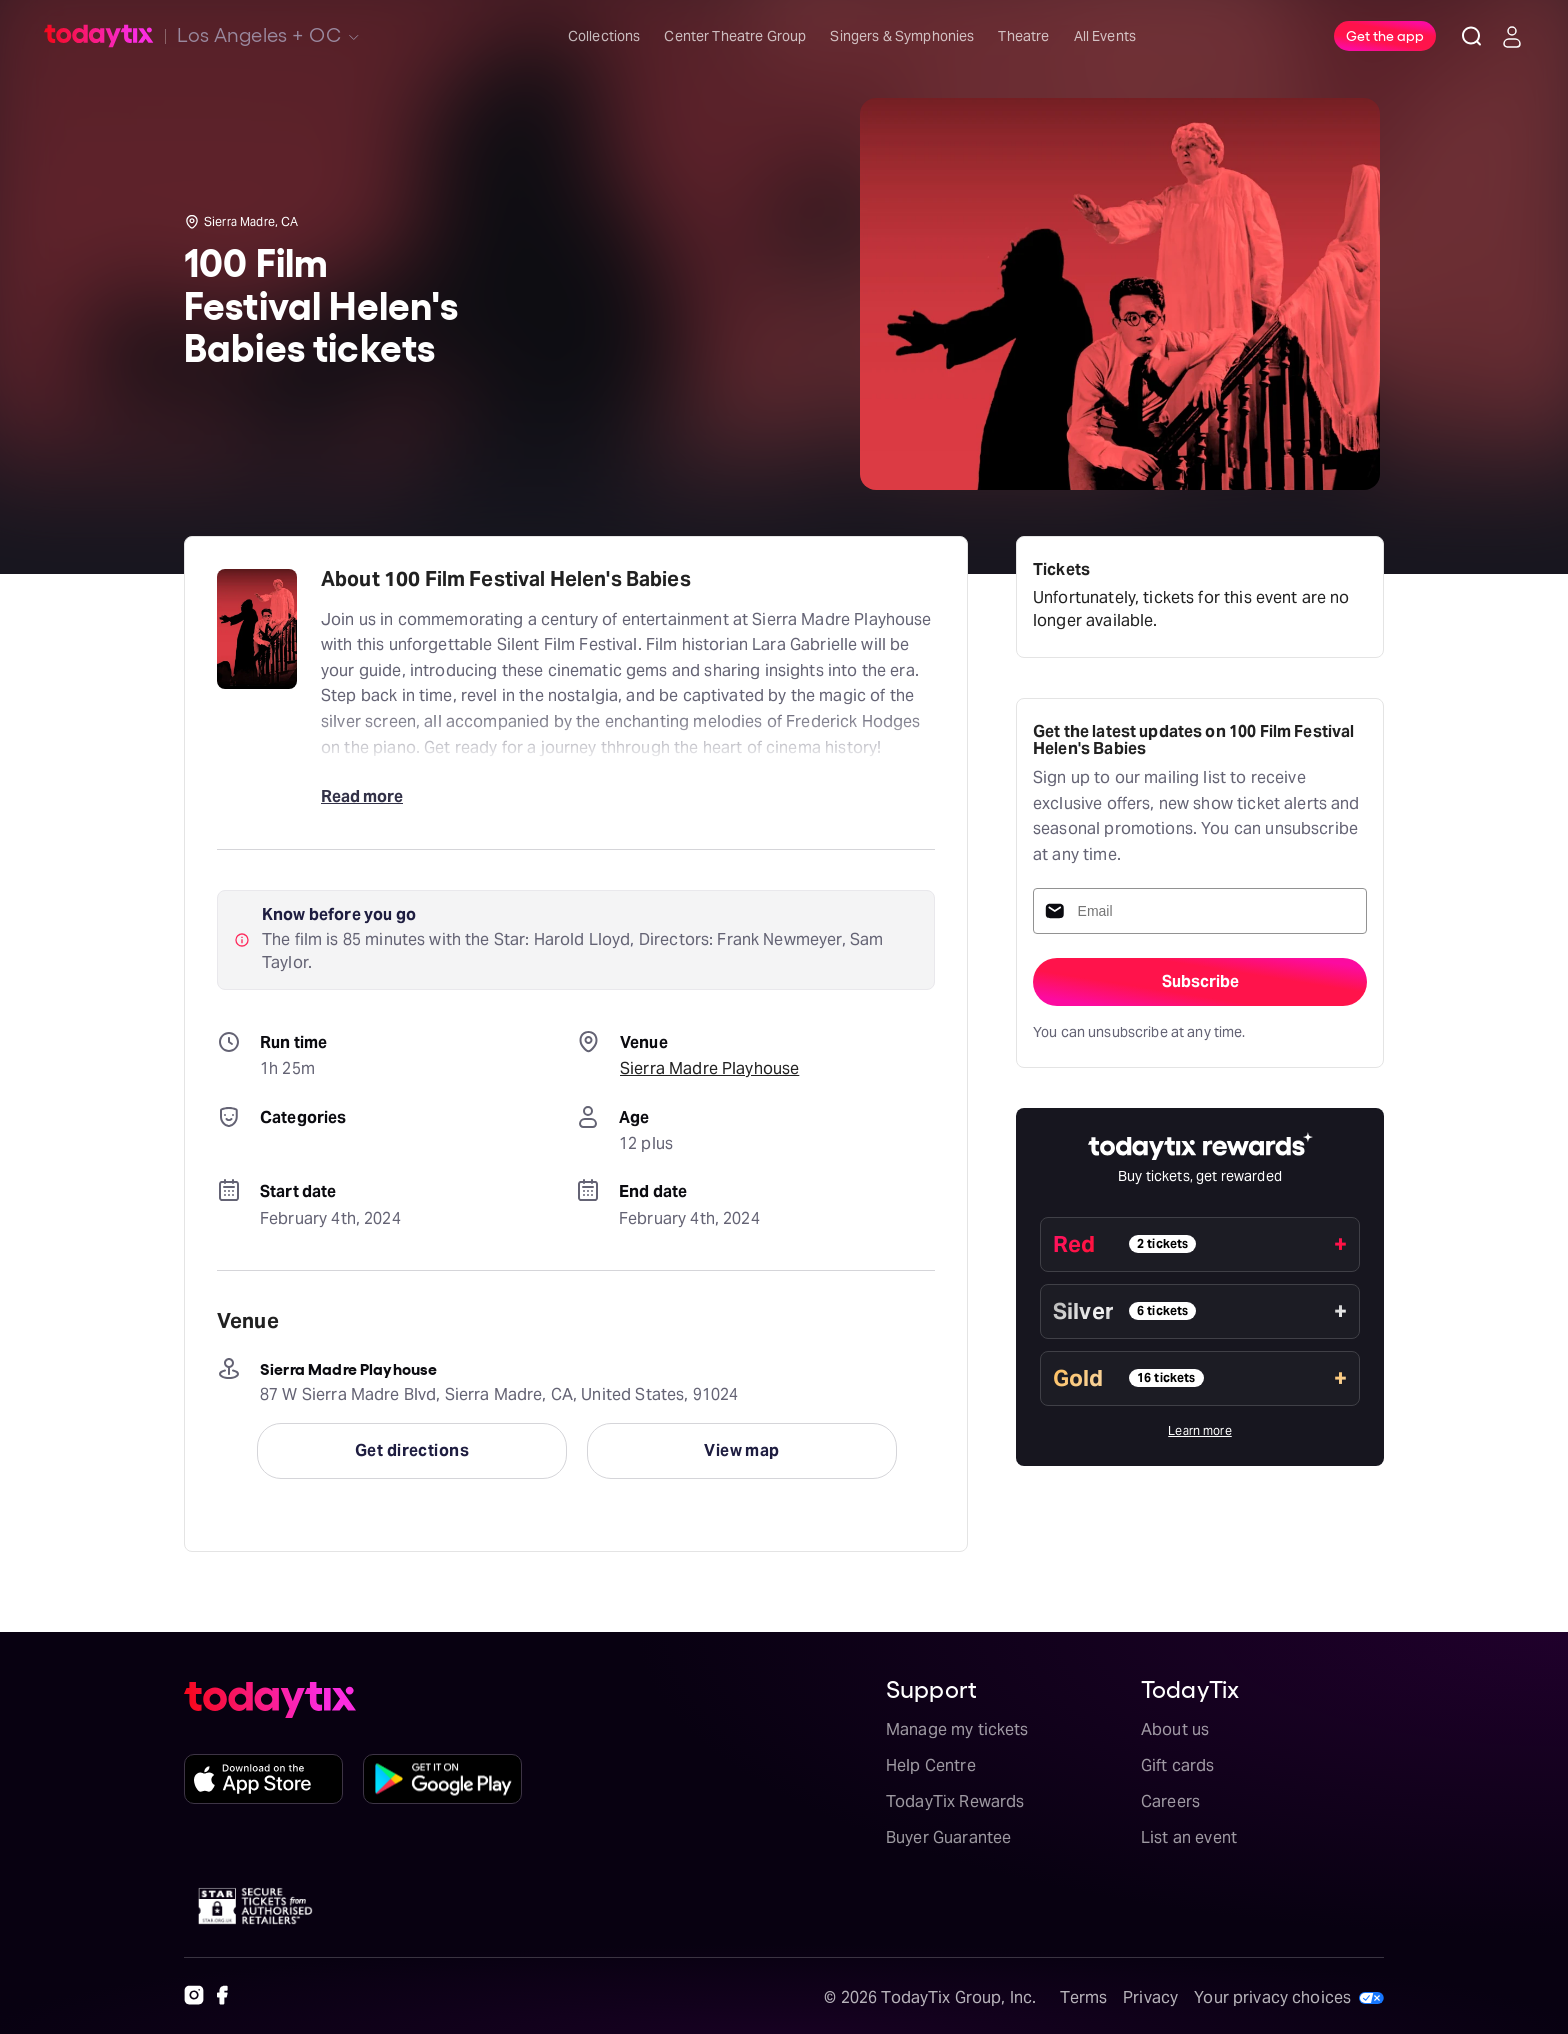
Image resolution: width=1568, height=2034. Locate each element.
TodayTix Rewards (955, 1801)
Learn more (1200, 1430)
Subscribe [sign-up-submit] (1200, 981)
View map (742, 1450)
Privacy (1150, 1997)
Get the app (1385, 35)
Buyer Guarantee (948, 1837)
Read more (362, 796)
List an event (1189, 1837)
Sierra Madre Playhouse (709, 1068)
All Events (1105, 36)
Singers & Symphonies (902, 36)
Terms (1083, 1997)
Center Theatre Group (735, 36)
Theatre (1023, 36)
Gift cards (1178, 1765)
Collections (604, 36)
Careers (1170, 1801)
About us (1175, 1729)
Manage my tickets (957, 1729)
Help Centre (931, 1765)
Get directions (412, 1450)
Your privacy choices (1272, 1997)
